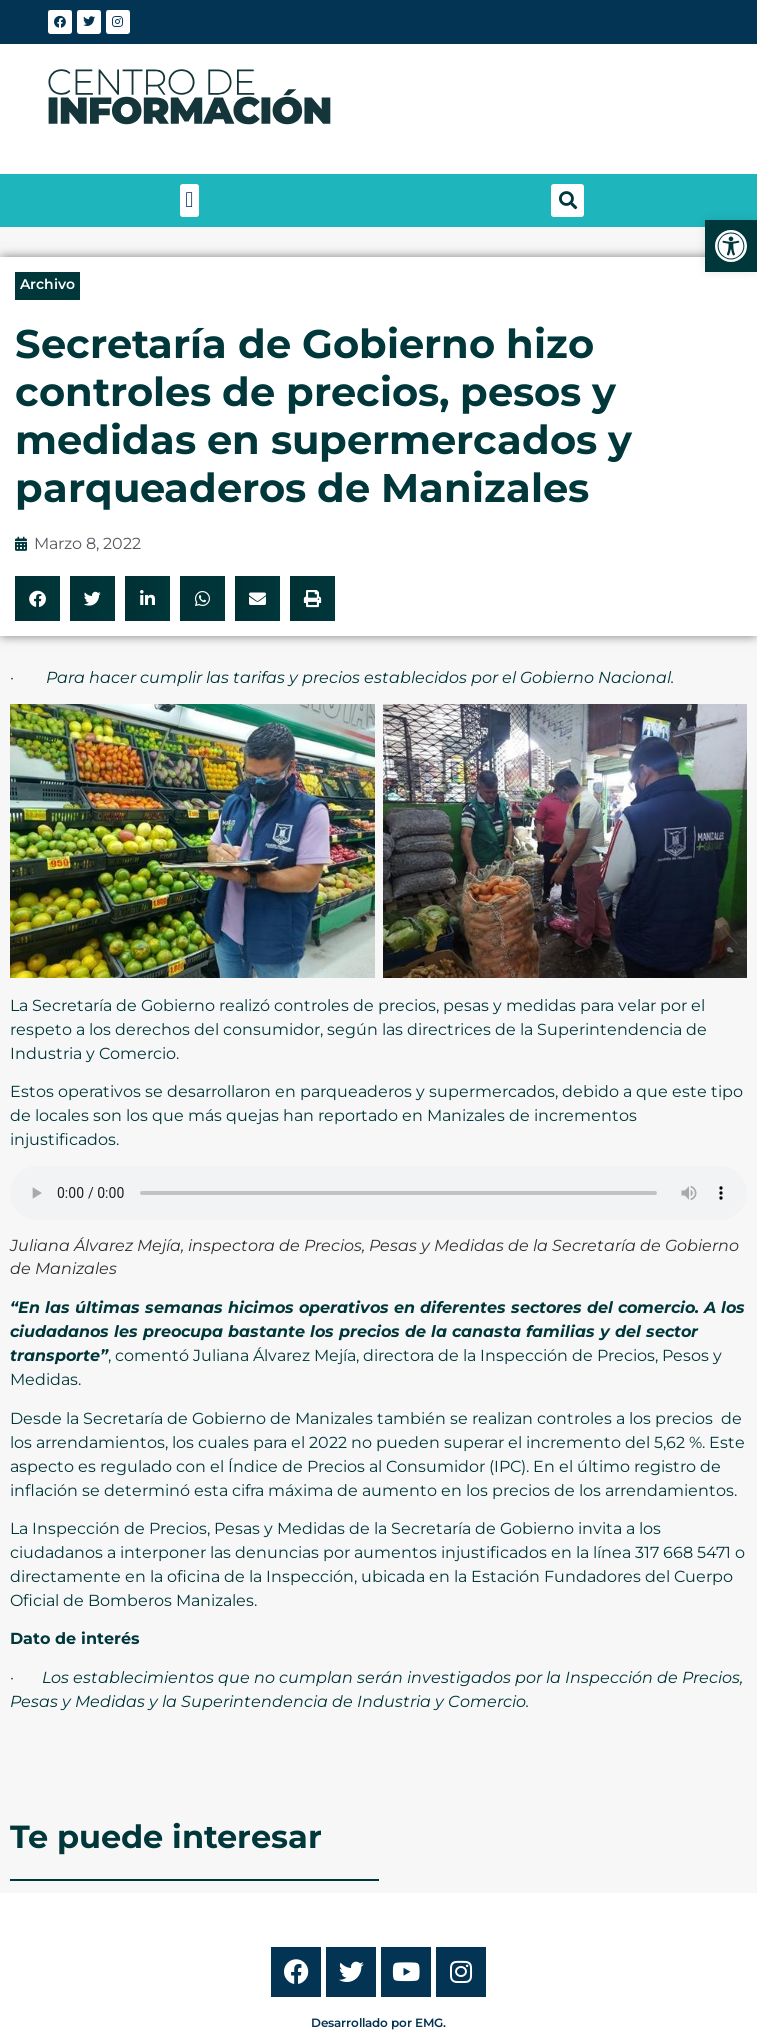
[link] (731, 246)
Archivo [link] (47, 284)
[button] (189, 200)
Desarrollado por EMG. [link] (378, 2022)
